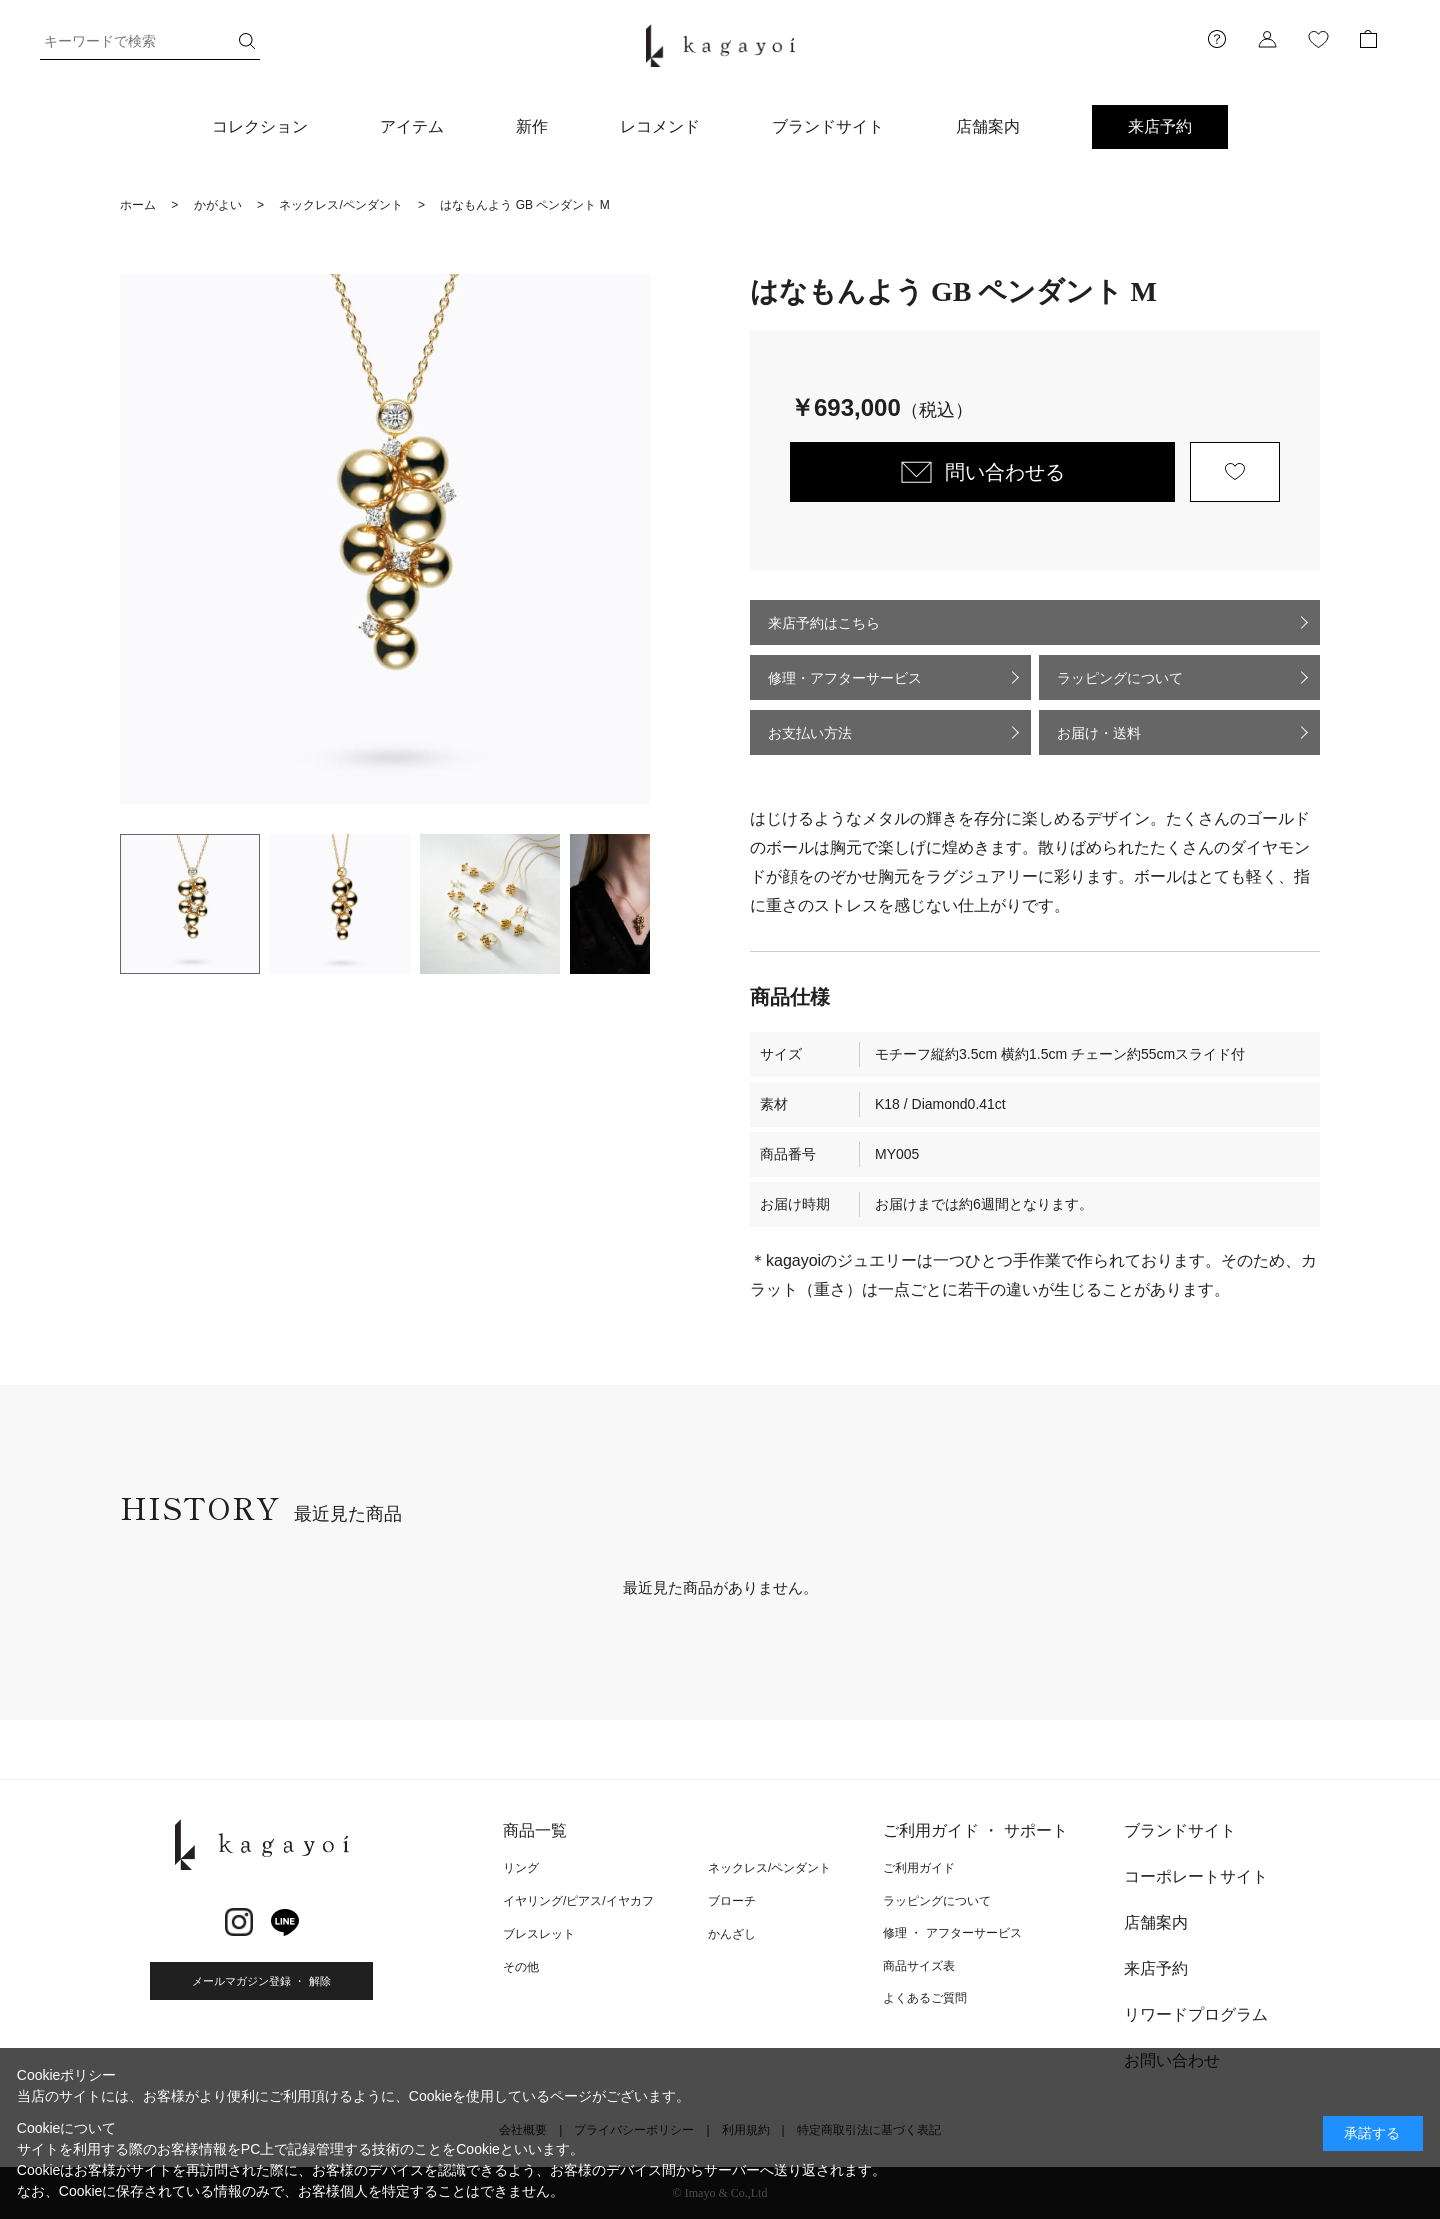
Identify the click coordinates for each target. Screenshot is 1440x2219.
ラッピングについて (1120, 678)
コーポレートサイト (1196, 1876)
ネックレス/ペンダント (769, 1868)
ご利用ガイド (919, 1868)
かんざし (732, 1934)
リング (521, 1868)
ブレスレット (539, 1934)
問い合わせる (1005, 472)
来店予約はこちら (824, 623)
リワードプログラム (1196, 2014)
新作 (532, 126)
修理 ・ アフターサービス (952, 1933)
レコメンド (660, 126)
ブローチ (732, 1901)
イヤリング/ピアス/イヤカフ (578, 1901)
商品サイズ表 (919, 1966)
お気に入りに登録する (1235, 472)
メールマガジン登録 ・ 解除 (261, 1981)
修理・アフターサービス (845, 678)
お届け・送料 (1099, 733)
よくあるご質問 (925, 1998)
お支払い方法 (810, 733)
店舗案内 (988, 126)
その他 (521, 1967)
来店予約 (1160, 126)
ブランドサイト (828, 126)
